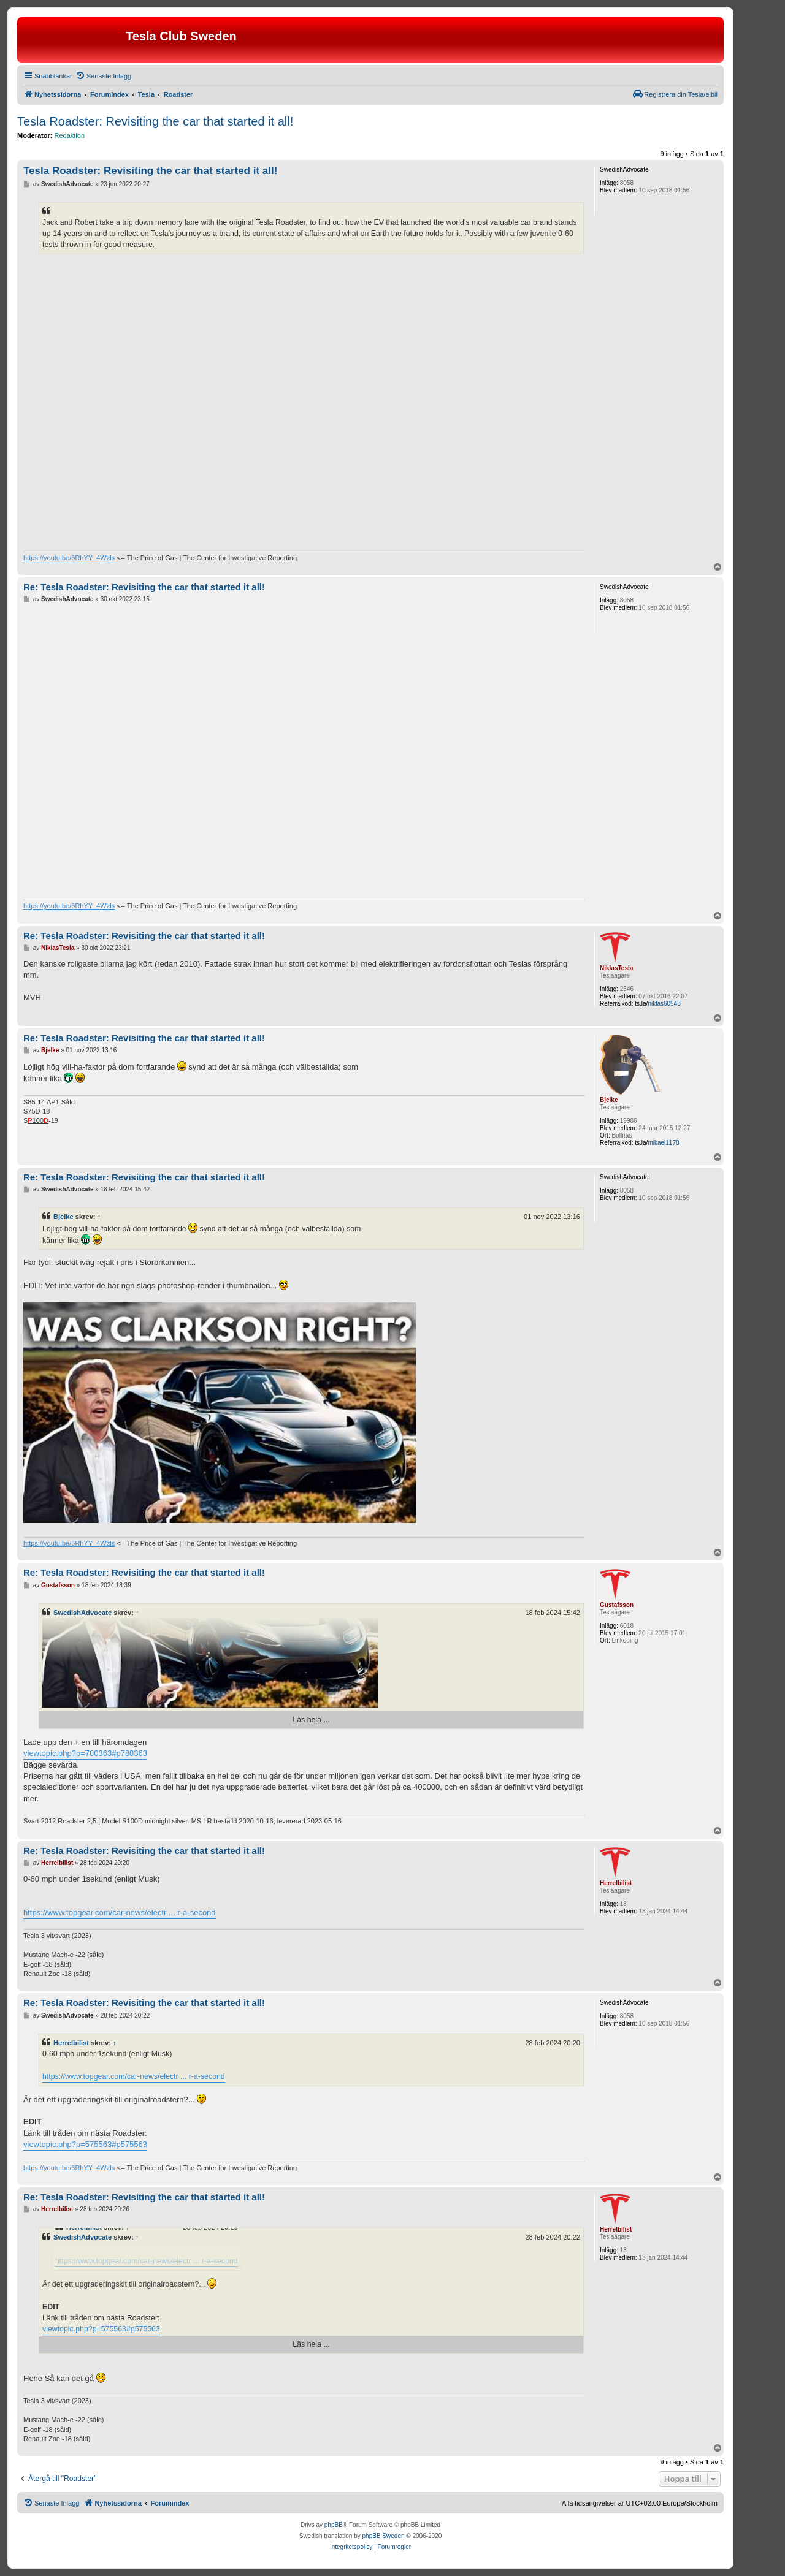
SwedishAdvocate (82, 1612)
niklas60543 (664, 1003)
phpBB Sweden (383, 2535)
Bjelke (63, 1216)
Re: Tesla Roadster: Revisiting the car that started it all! (144, 587)
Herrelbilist (71, 2042)
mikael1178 (663, 1142)
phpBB (333, 2524)
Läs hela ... (311, 1719)
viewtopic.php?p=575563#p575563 (85, 2144)
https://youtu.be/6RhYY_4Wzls (69, 557)
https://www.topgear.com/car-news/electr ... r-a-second (119, 1912)
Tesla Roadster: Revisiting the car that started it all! (155, 121)
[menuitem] (103, 76)
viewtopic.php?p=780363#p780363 (85, 1753)
